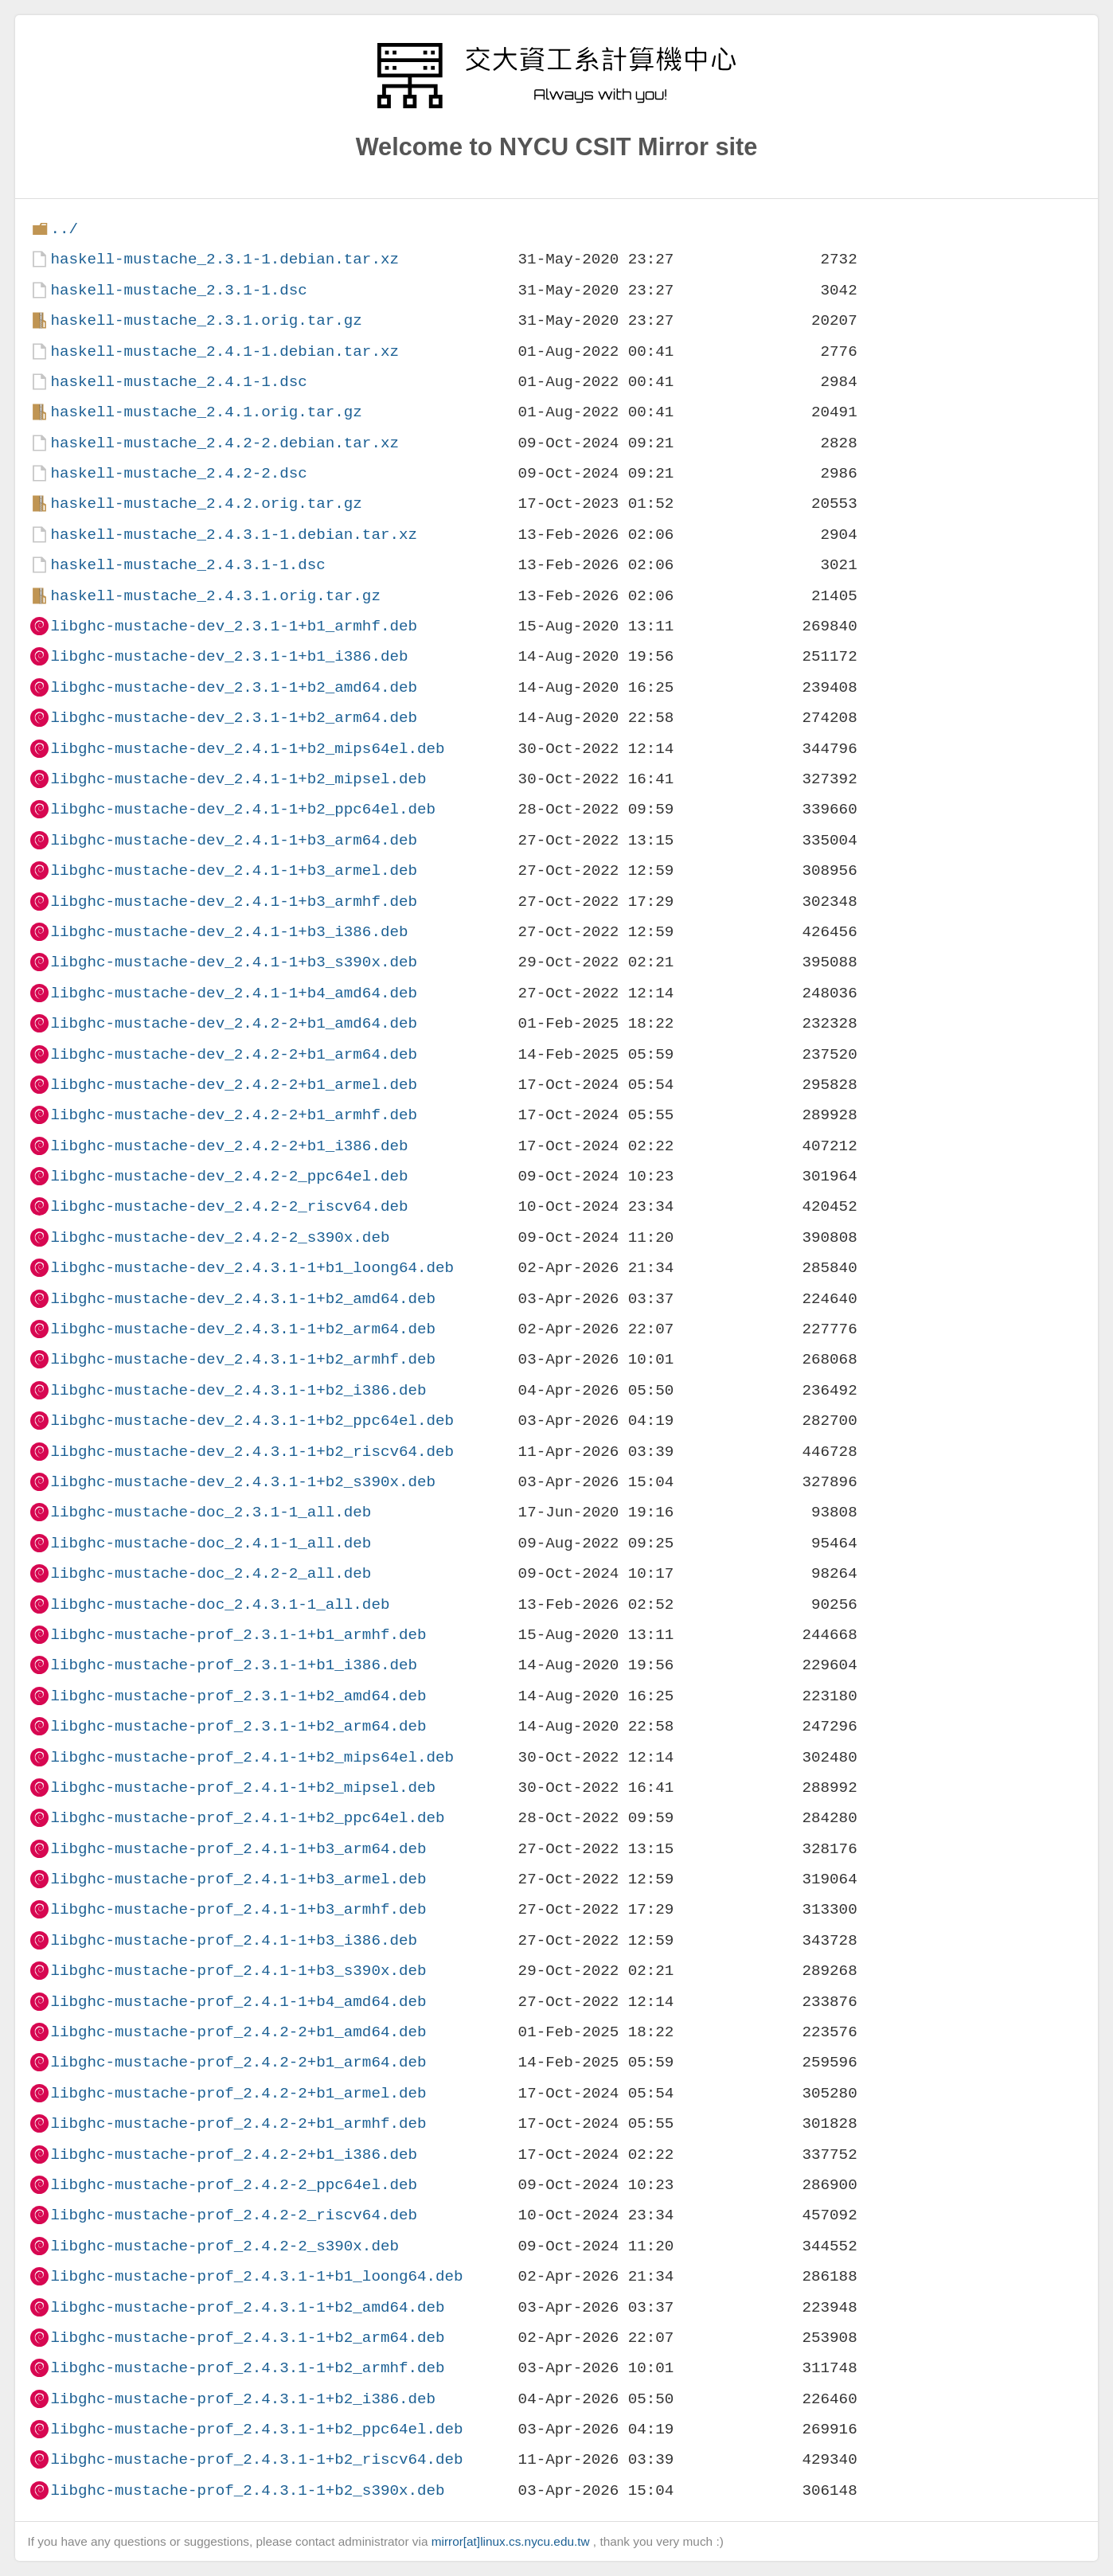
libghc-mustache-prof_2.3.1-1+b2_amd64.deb (238, 1696)
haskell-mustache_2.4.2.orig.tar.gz (205, 503)
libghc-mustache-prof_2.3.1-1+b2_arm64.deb (238, 1726)
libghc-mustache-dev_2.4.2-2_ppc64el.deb (229, 1176)
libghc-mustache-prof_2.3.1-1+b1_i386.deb (233, 1665)
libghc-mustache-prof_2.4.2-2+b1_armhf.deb (238, 2123)
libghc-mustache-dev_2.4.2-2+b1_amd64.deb (233, 1023)
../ (64, 229)
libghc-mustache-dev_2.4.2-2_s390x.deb (219, 1237)
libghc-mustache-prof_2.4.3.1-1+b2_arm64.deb (247, 2337)
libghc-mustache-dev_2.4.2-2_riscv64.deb (229, 1206)
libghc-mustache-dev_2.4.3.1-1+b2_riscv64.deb (252, 1451)
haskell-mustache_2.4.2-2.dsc (178, 473)
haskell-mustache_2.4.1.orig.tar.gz (205, 412)
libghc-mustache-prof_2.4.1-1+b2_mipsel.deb (242, 1787)
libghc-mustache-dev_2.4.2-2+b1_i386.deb (229, 1146)
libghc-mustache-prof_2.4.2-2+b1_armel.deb (238, 2093)
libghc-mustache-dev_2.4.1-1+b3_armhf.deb (233, 901)
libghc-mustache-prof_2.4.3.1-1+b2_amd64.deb (247, 2307)
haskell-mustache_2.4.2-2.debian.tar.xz (224, 443)
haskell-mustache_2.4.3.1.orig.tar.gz (215, 596)
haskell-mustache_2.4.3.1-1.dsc (187, 565)
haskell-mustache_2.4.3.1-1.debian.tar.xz (233, 534)
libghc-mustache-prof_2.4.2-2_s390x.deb (224, 2246)
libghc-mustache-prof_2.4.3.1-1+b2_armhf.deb (247, 2368)
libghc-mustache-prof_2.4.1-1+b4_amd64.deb (238, 2001)
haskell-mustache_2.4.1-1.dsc (178, 381)
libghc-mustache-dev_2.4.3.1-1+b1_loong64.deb (252, 1267)
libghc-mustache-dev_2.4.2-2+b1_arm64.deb (233, 1054)
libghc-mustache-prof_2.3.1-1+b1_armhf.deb (238, 1634)
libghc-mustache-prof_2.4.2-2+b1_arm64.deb (238, 2062)
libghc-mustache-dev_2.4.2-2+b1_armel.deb (233, 1084)
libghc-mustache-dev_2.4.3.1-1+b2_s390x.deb (242, 1482)
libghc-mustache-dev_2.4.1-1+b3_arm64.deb (233, 840)
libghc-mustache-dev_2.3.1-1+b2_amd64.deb (233, 687)
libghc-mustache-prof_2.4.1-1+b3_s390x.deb (238, 1970)
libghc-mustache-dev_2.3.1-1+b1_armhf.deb (233, 626)
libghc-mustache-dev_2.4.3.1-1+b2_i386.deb (238, 1390)
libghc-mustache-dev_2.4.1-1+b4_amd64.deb (233, 993)
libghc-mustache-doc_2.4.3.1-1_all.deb (219, 1604)
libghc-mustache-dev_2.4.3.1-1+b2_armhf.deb (242, 1359)
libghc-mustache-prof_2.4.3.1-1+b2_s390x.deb (247, 2490)
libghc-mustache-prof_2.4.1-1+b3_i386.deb (233, 1940)
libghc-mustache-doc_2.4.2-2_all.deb (210, 1573)
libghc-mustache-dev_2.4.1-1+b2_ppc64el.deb (242, 809)
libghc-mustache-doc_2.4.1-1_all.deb (210, 1543)
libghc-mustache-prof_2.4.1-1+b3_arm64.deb (238, 1849)
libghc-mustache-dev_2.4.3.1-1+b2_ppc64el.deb (252, 1420)
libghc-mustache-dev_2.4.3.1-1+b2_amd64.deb (242, 1298)
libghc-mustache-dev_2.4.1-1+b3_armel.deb (233, 870)
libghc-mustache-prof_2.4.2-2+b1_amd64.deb (238, 2032)
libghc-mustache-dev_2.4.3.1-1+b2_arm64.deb (242, 1329)
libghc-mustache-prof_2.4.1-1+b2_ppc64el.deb (247, 1818)
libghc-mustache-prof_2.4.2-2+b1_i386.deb (233, 2154)
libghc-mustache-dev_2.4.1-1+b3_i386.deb (229, 932)
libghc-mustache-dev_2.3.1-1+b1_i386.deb (229, 656)
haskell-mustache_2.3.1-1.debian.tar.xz (224, 259)
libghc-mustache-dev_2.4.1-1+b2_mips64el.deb (247, 748)
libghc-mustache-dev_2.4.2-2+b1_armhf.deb (233, 1115)
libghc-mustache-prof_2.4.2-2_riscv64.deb (233, 2215)
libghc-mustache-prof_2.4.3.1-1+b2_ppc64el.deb (256, 2429)
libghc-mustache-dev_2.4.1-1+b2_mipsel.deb (238, 779)
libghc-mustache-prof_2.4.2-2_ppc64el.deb (233, 2184)
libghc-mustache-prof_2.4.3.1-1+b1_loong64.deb (256, 2276)
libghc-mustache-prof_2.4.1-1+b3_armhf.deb (238, 1909)
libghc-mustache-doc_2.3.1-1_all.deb (210, 1512)
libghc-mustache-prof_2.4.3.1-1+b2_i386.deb (242, 2399)
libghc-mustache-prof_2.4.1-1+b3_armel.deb (238, 1879)
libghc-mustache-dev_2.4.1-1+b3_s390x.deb (233, 962)
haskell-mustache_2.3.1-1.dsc (178, 290)
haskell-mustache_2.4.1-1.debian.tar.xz (224, 351)
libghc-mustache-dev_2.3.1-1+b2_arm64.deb (233, 717)
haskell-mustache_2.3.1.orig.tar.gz (205, 320)
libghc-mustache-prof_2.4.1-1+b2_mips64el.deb (252, 1757)
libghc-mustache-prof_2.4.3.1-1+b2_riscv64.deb (256, 2459)
